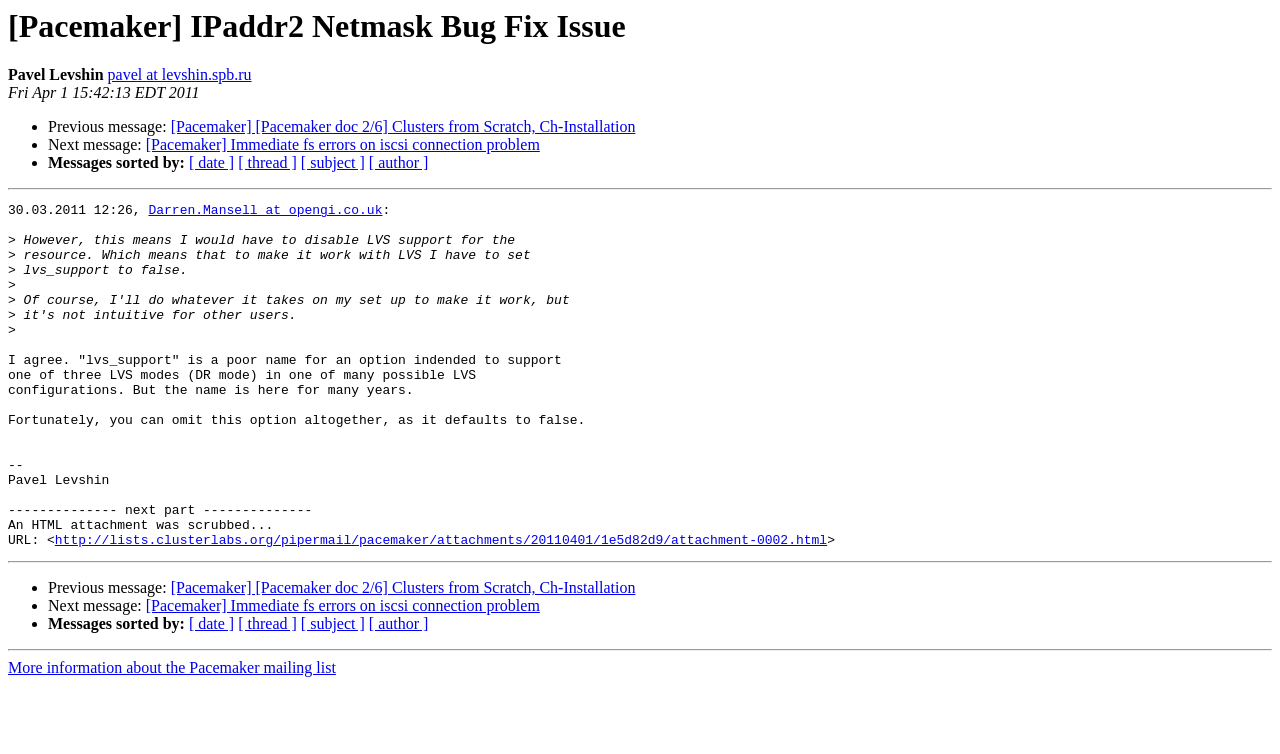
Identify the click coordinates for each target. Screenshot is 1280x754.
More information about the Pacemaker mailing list (172, 736)
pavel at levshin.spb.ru (180, 74)
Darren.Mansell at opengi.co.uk (265, 212)
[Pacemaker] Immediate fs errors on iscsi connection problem (343, 144)
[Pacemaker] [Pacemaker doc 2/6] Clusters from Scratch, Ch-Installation (403, 126)
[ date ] (211, 162)
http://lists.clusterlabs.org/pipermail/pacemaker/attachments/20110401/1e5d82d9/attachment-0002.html (441, 608)
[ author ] (399, 162)
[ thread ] (267, 162)
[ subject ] (333, 162)
